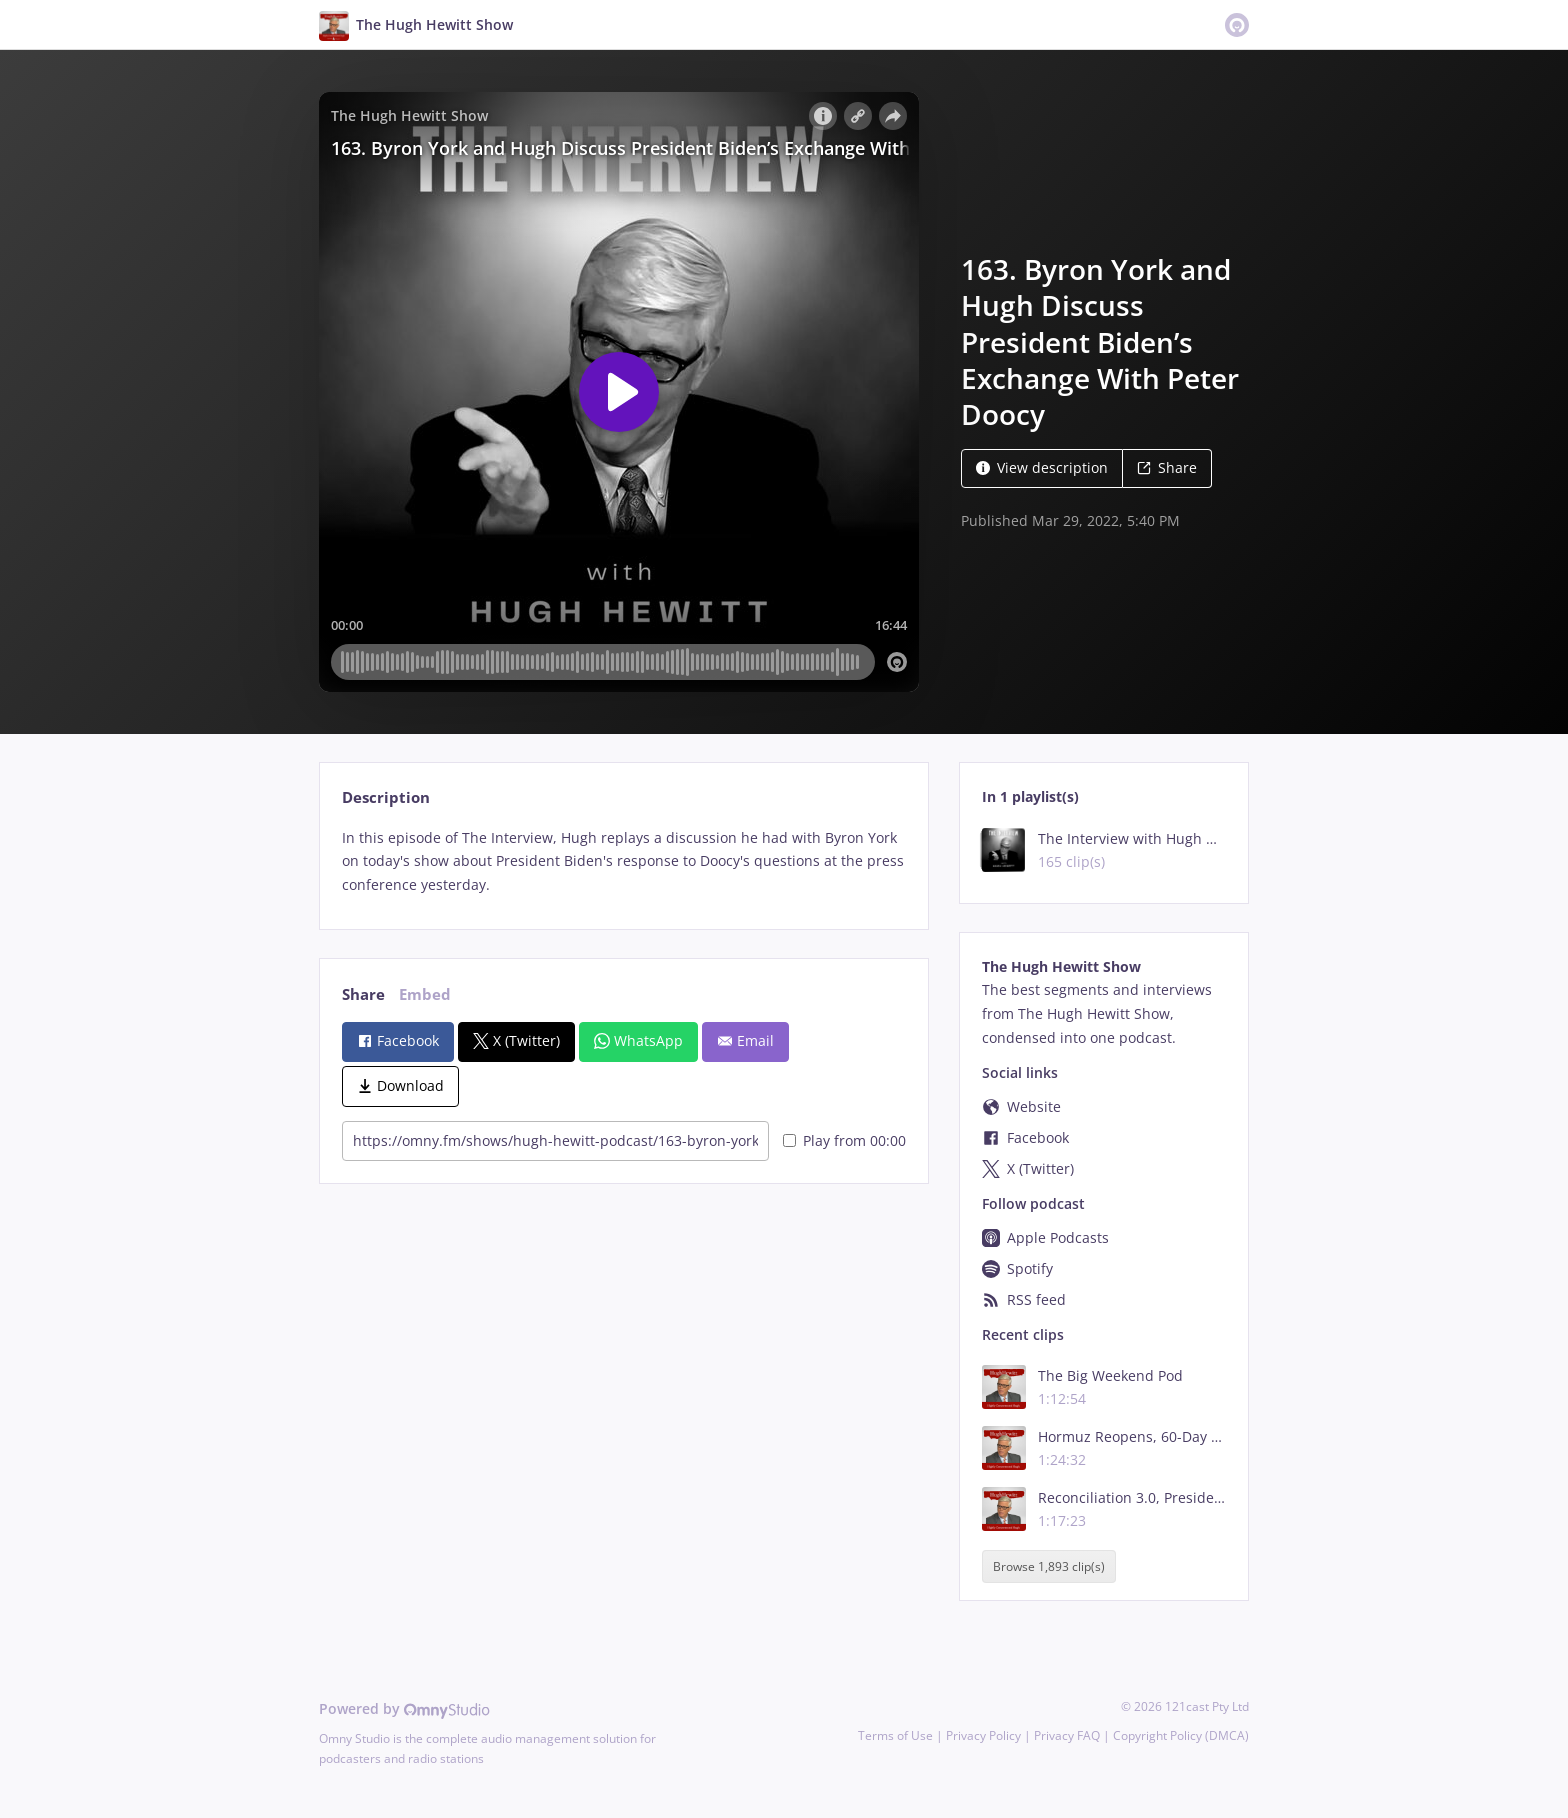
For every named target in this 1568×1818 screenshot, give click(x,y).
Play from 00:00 (844, 1140)
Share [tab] (363, 994)
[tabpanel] (623, 861)
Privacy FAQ (1067, 1735)
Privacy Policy (983, 1735)
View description (1042, 467)
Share (1167, 467)
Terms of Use (895, 1735)
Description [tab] (386, 797)
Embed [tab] (425, 994)
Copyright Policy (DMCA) (1181, 1735)
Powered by (404, 1708)
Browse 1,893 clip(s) (1049, 1566)
